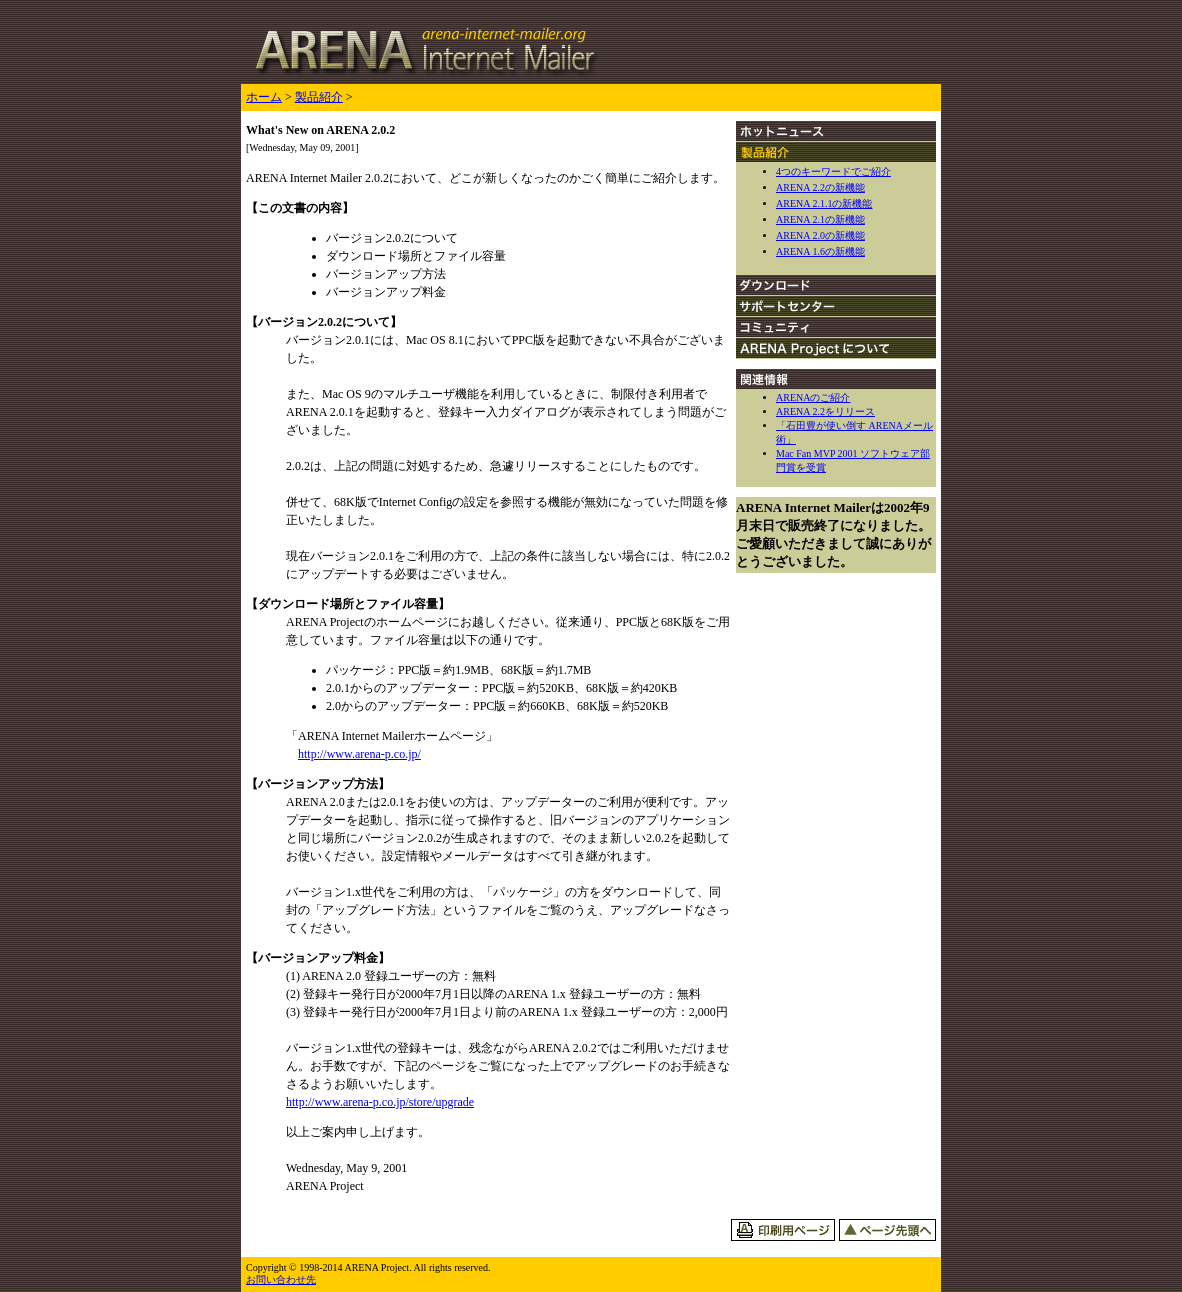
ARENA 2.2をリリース (825, 411)
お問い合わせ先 (281, 1279)
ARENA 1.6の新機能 (820, 251)
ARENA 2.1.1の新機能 (824, 203)
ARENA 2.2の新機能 (820, 187)
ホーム (264, 97)
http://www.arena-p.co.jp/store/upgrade (380, 1102)
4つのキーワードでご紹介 (833, 171)
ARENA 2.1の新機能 (820, 219)
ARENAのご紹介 (813, 397)
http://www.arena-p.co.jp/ (359, 754)
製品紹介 (319, 97)
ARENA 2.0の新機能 (820, 235)
